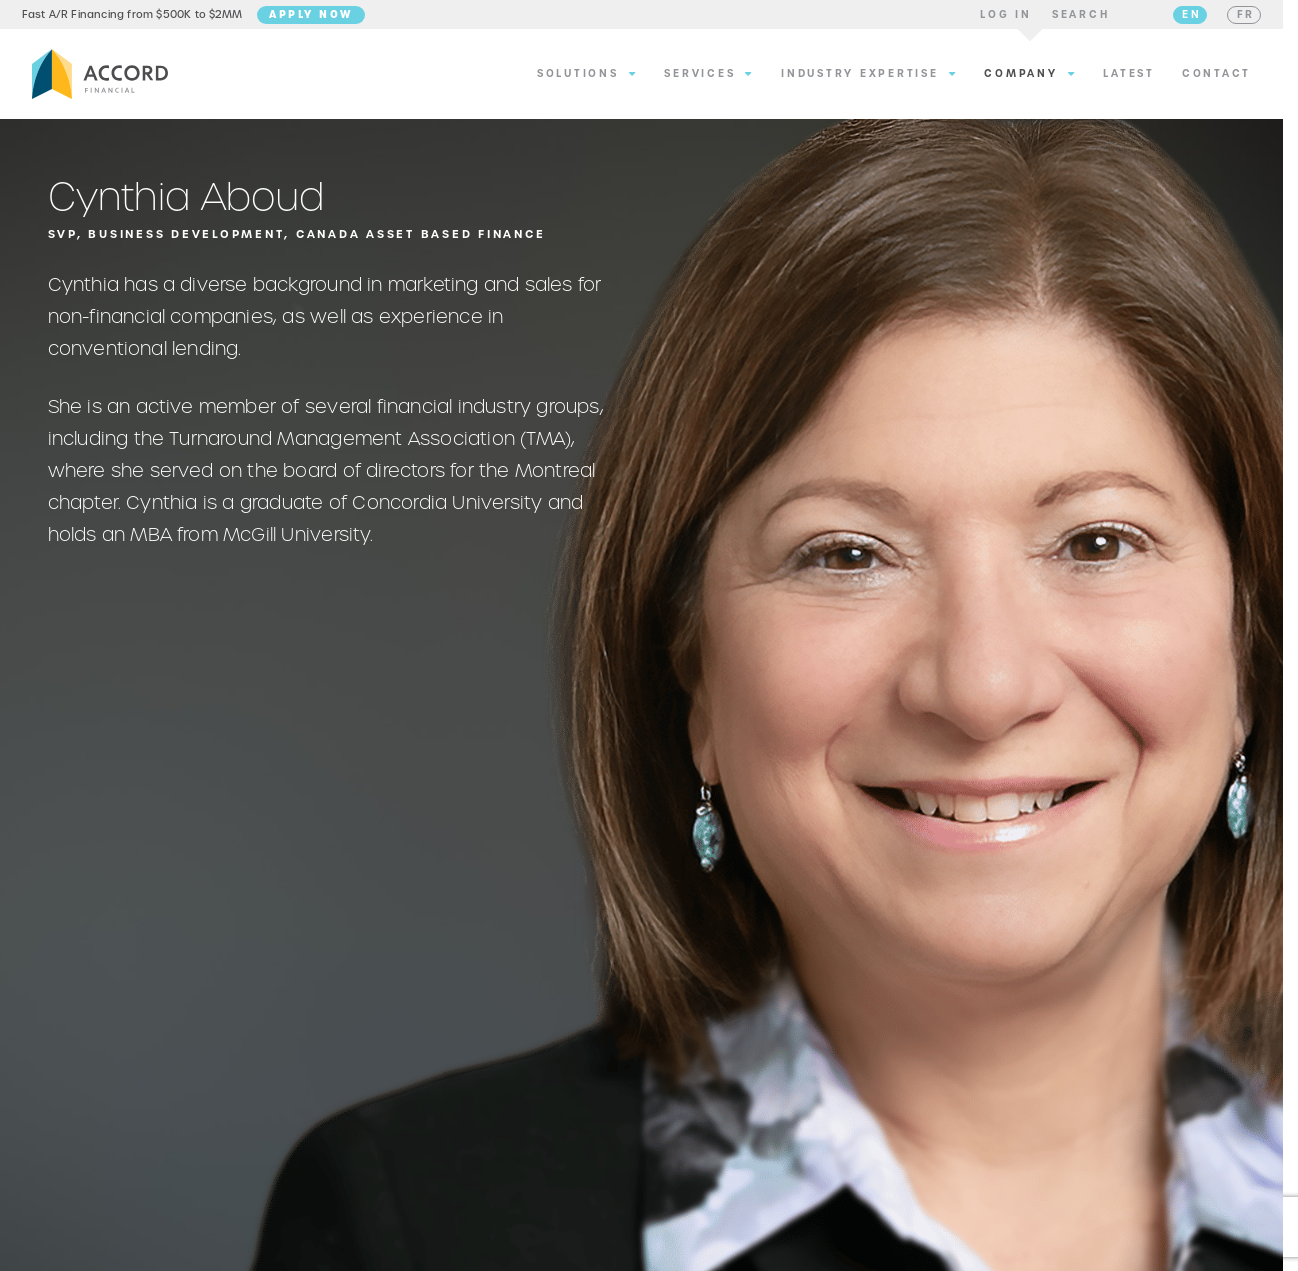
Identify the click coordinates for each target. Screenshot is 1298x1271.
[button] (996, 18)
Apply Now (321, 17)
